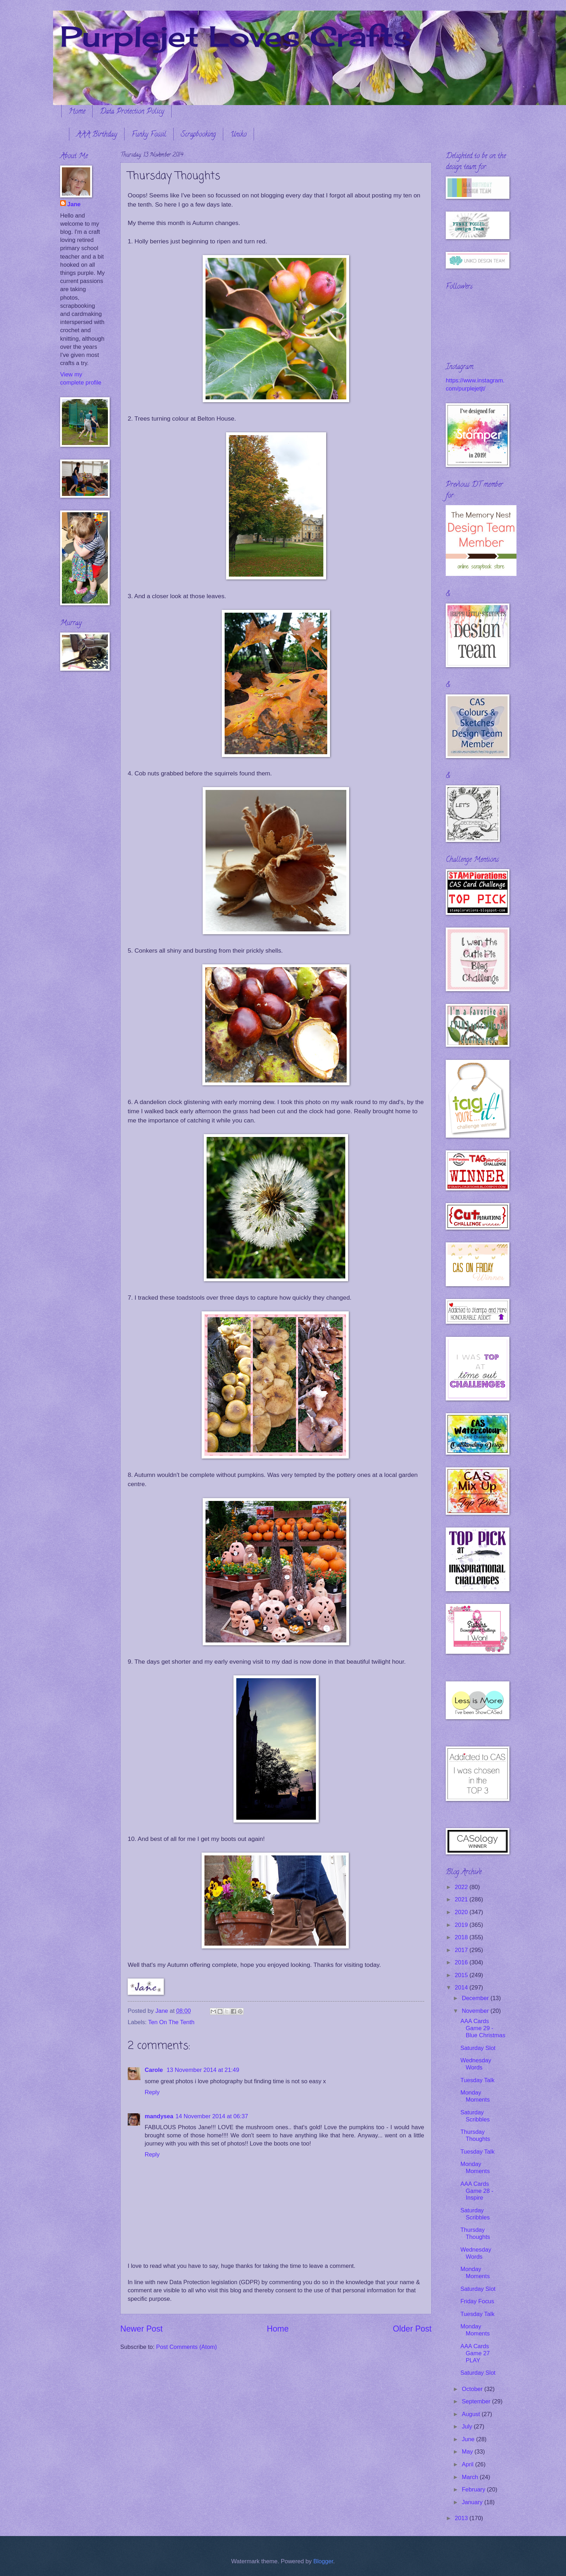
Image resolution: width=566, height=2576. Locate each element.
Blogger (323, 2561)
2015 (462, 1975)
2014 (462, 1987)
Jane (74, 204)
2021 (462, 1899)
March (471, 2477)
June (469, 2439)
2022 (462, 1887)
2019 (462, 1925)
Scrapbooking (198, 134)
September (477, 2401)
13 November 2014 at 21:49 (203, 2070)
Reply (152, 2092)
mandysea (159, 2116)
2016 (462, 1962)
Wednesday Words (475, 2064)
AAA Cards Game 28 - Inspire (476, 2191)
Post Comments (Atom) (186, 2347)
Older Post (412, 2328)
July (468, 2426)
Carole (154, 2070)
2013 (462, 2518)
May (468, 2451)
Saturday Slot (477, 2048)
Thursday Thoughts (475, 2135)
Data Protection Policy (132, 111)
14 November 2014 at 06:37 (211, 2116)
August (471, 2414)
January (473, 2502)
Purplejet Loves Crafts (235, 36)
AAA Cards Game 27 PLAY (475, 2353)
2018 (462, 1937)
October (473, 2389)
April (468, 2464)
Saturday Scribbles (475, 2116)
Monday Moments (475, 2096)
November (476, 2011)
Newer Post (141, 2328)
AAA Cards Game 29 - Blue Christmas (482, 2028)
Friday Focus (477, 2301)
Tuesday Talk (477, 2080)
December (476, 1998)
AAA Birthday (96, 134)
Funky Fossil (149, 134)
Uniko (238, 134)
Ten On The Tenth (171, 2022)
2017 (462, 1950)
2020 (462, 1912)
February (474, 2489)
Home (77, 111)
